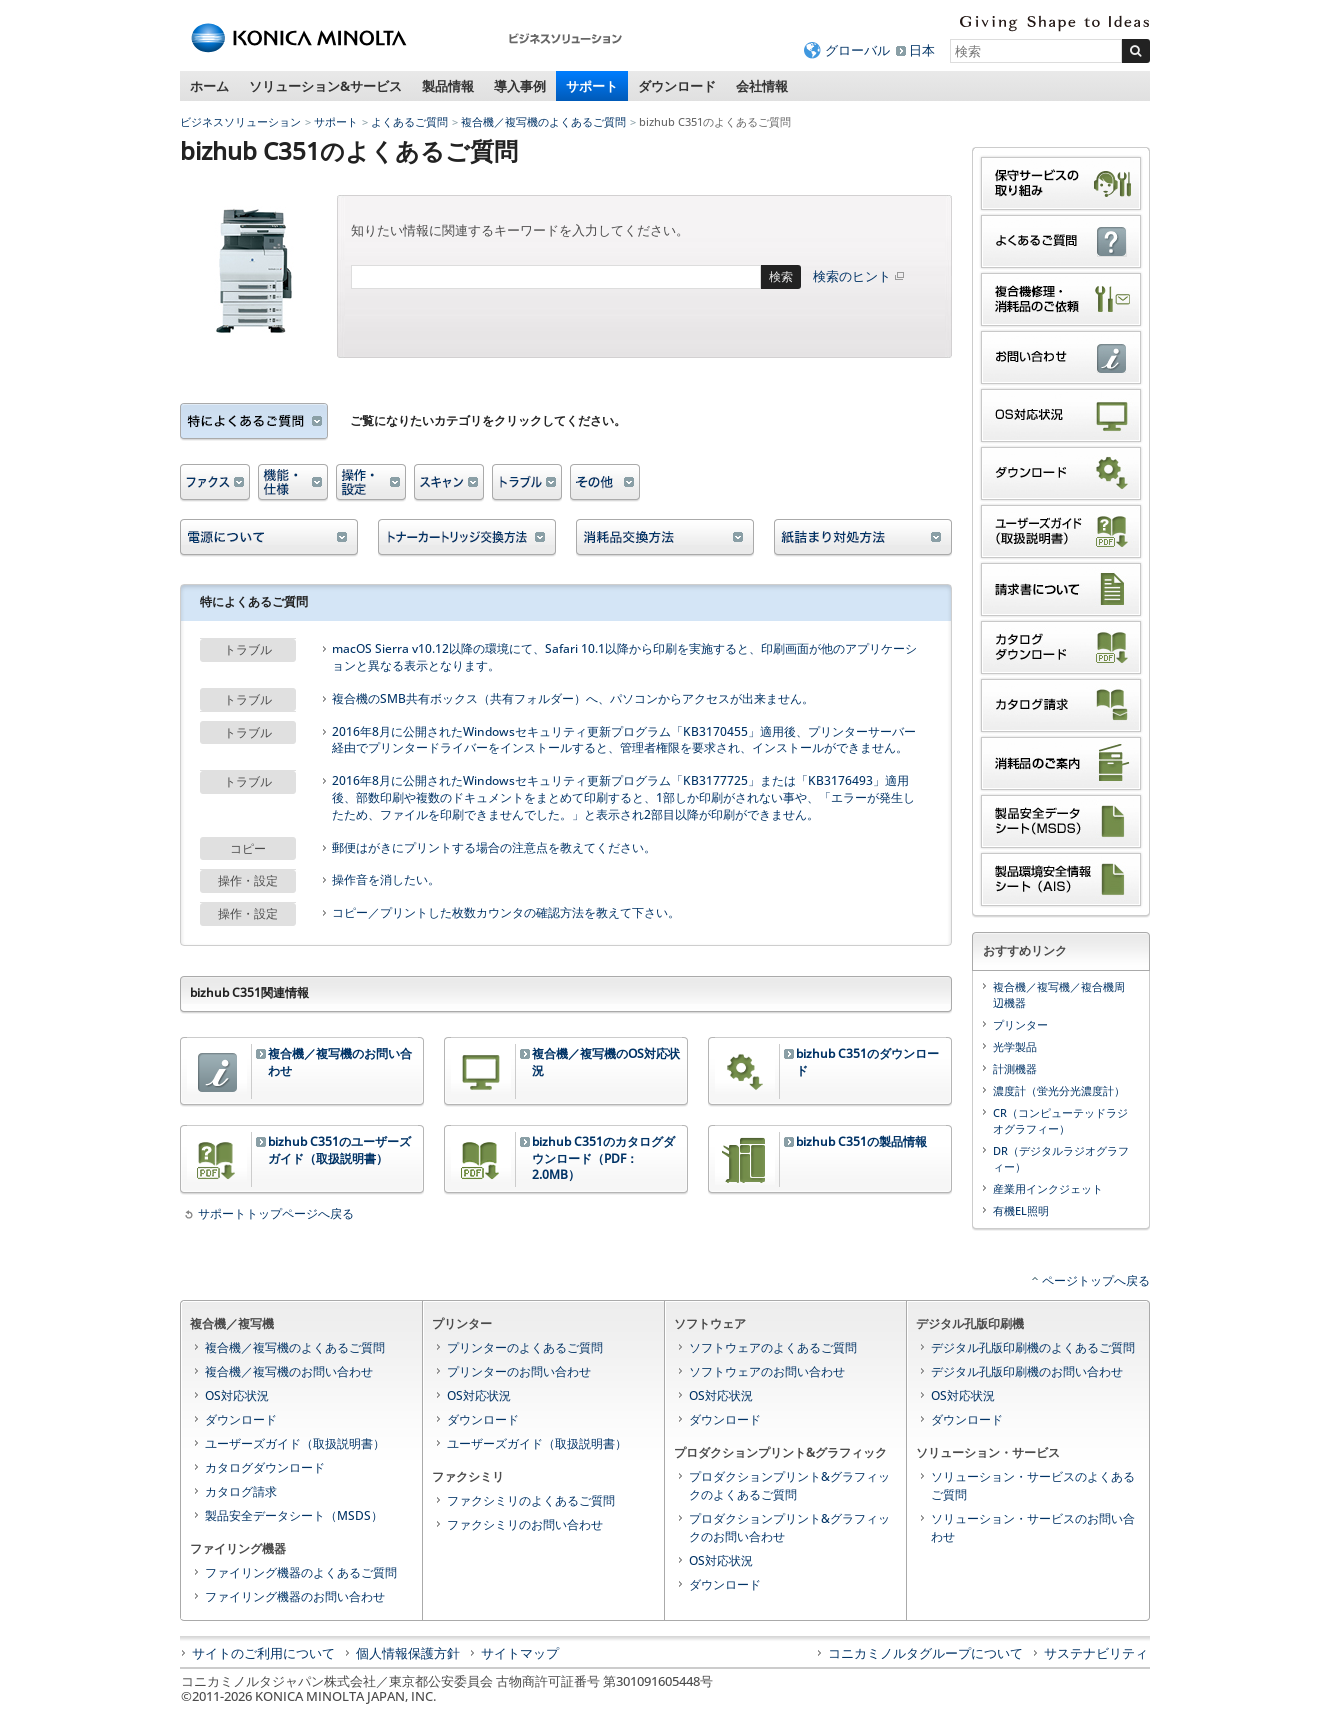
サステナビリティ (1096, 1653)
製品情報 (448, 86)
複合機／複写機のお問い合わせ (289, 1371)
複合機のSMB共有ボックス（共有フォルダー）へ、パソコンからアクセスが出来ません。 (573, 699)
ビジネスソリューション (240, 121)
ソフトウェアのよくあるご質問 (773, 1347)
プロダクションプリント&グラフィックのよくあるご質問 (789, 1485)
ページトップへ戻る (1096, 1280)
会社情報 (762, 86)
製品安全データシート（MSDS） (294, 1515)
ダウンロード (677, 86)
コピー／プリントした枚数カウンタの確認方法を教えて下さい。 (506, 913)
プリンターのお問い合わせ (519, 1371)
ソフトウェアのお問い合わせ (767, 1371)
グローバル (857, 50)
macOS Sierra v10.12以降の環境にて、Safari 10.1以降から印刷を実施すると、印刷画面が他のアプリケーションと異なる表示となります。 (624, 657)
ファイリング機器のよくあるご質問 (301, 1572)
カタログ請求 (241, 1491)
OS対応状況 (237, 1395)
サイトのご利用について (263, 1653)
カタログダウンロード (265, 1467)
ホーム (209, 86)
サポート (592, 86)
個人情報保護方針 (408, 1653)
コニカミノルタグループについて (925, 1653)
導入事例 (520, 86)
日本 (922, 50)
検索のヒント (860, 276)
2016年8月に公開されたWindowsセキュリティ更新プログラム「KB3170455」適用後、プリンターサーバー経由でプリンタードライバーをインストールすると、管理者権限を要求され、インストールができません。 (624, 740)
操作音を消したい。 (386, 880)
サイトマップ (520, 1653)
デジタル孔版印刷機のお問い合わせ (1027, 1371)
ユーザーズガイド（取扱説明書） (295, 1443)
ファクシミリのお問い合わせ (525, 1524)
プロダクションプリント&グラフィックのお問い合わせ (789, 1527)
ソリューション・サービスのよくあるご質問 (1033, 1485)
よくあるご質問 (409, 121)
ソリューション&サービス (325, 86)
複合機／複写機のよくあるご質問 (543, 121)
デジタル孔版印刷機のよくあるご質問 (1033, 1347)
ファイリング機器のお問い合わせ (295, 1596)
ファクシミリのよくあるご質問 (531, 1500)
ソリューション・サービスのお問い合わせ (1033, 1527)
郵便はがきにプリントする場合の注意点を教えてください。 (494, 848)
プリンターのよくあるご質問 (525, 1347)
